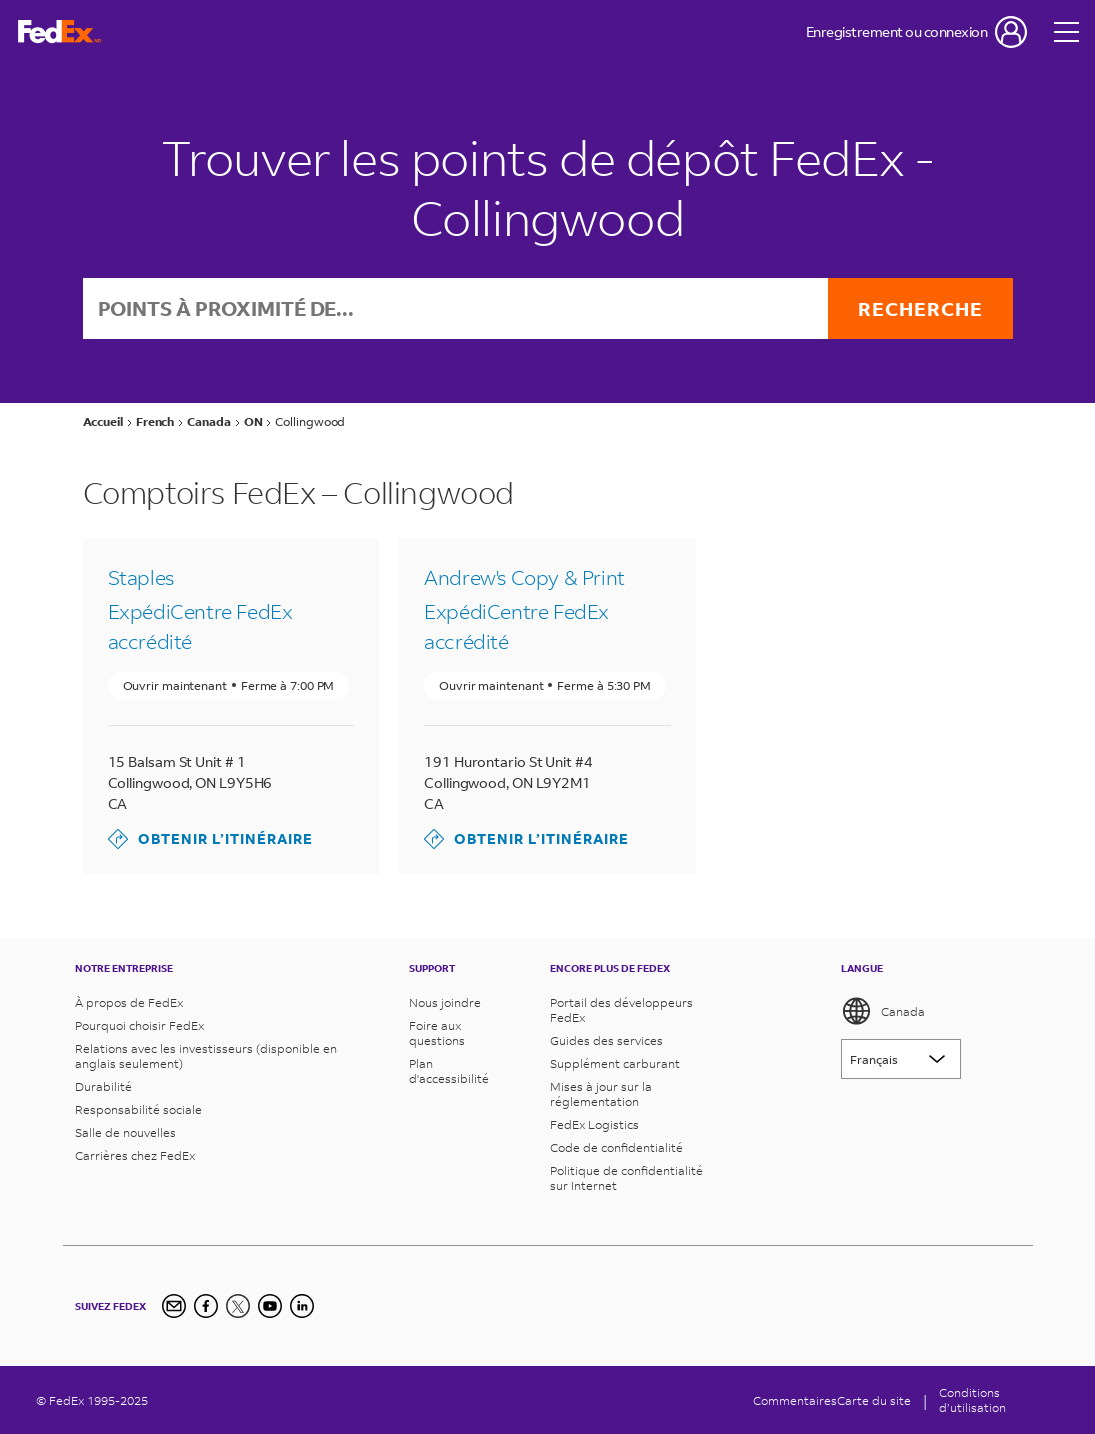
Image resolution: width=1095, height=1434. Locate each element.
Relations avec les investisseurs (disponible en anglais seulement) (206, 1056)
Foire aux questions (437, 1033)
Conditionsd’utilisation (972, 1400)
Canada (883, 1011)
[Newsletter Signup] (174, 1306)
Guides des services (606, 1040)
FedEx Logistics (594, 1124)
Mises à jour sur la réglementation (601, 1094)
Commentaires (795, 1400)
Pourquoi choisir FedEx (139, 1025)
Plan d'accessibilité (449, 1071)
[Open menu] (1067, 32)
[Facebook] (206, 1306)
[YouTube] (270, 1306)
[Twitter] (238, 1306)
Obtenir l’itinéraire (210, 839)
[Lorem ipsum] (901, 1059)
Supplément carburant (615, 1063)
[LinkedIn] (302, 1306)
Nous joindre (445, 1002)
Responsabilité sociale (138, 1109)
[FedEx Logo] (60, 32)
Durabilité (103, 1086)
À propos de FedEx (129, 1002)
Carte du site (874, 1400)
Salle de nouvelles (125, 1132)
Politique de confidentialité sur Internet (626, 1178)
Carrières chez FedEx (135, 1155)
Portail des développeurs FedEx (621, 1010)
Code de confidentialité (616, 1147)
